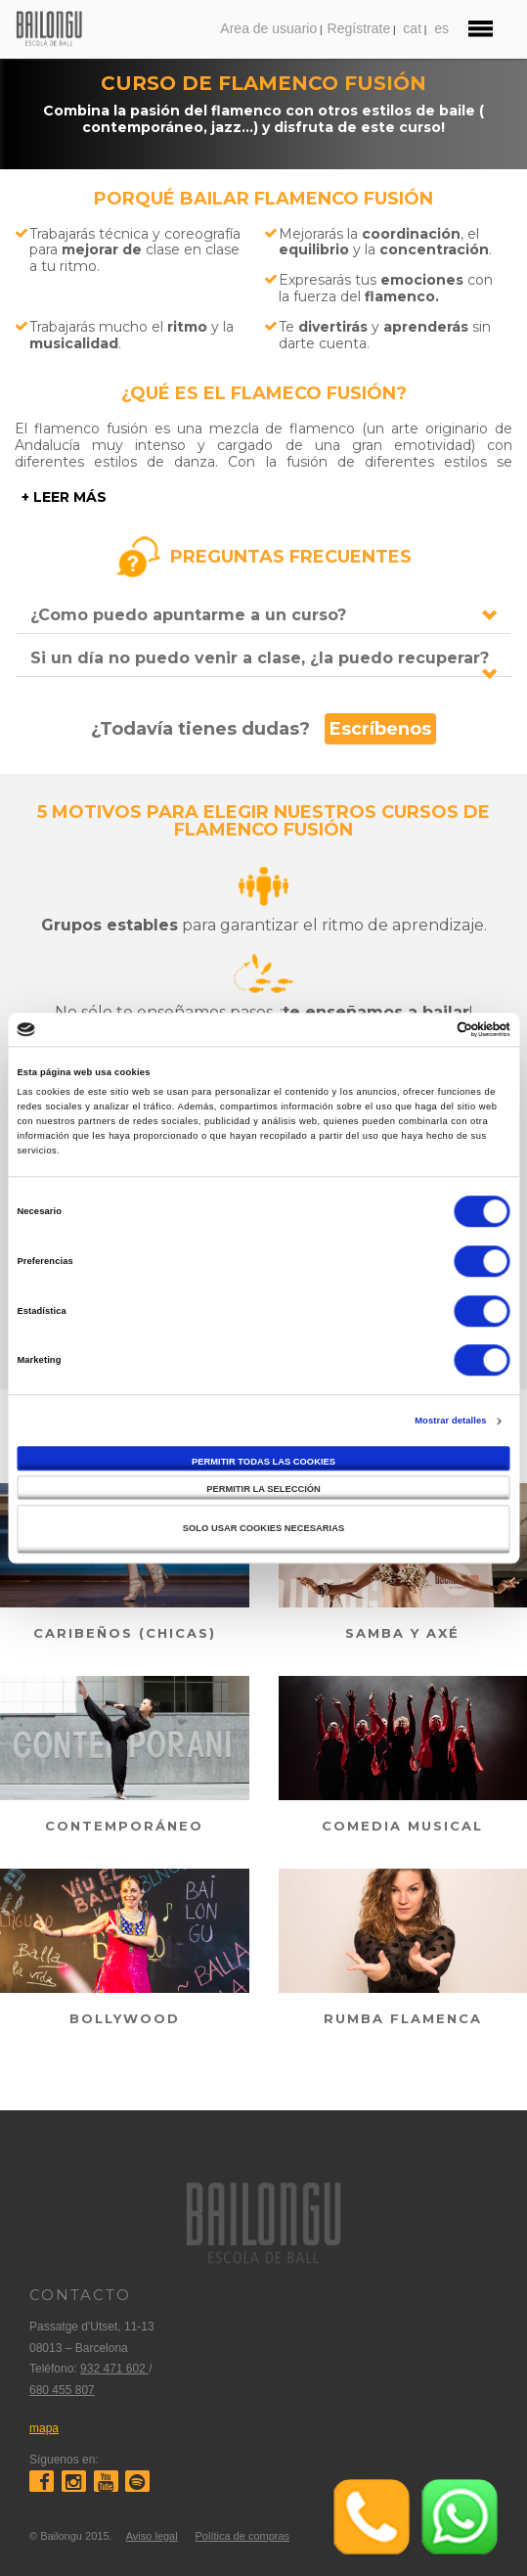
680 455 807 (62, 2390)
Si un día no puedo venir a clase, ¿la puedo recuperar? (259, 658)
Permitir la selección (263, 1490)
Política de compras (242, 2536)
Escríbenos (380, 729)
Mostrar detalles (450, 1420)
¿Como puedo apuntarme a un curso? (188, 615)
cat (412, 28)
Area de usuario (268, 28)
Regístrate (359, 28)
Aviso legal (152, 2536)
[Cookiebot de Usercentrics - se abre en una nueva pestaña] (424, 1029)
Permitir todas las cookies (263, 1462)
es (441, 28)
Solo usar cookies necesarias (263, 1528)
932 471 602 (114, 2368)
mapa (44, 2428)
